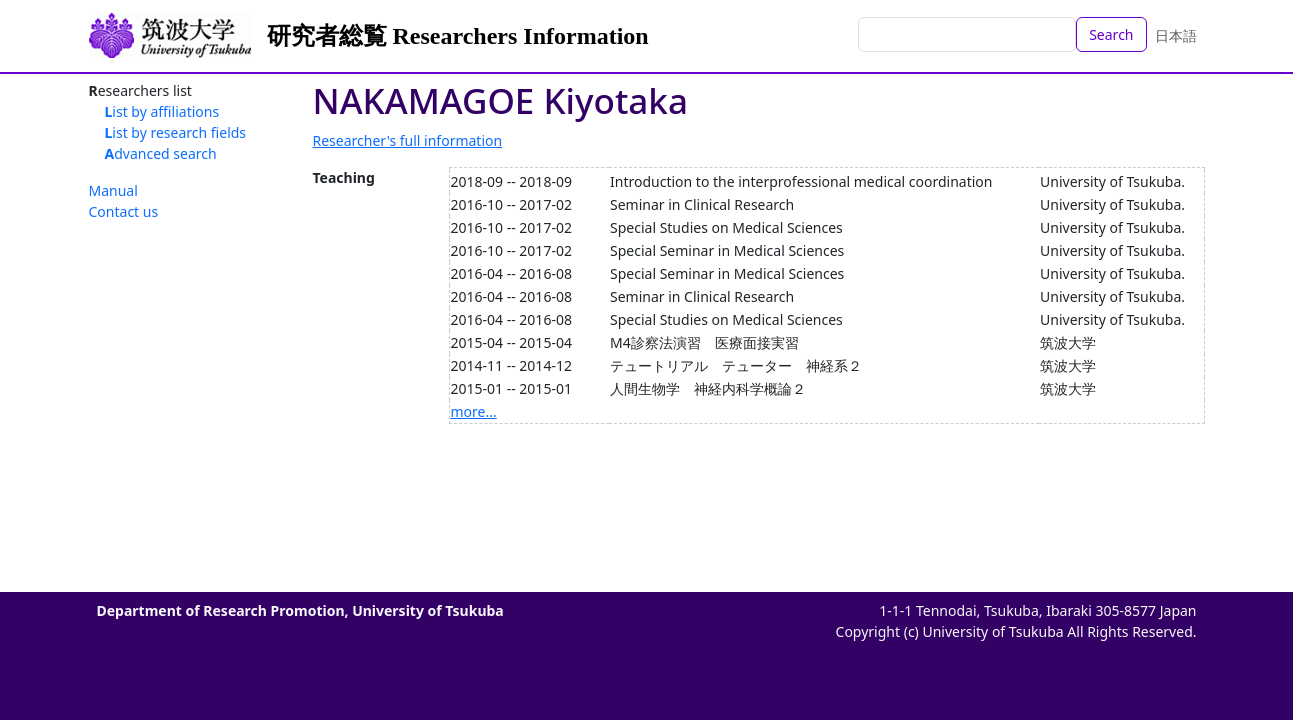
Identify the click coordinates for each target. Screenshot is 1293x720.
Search (1111, 34)
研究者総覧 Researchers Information (458, 36)
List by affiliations (162, 111)
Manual (113, 190)
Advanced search (161, 153)
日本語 (1176, 35)
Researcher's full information (408, 140)
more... (474, 411)
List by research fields (176, 132)
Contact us (124, 211)
